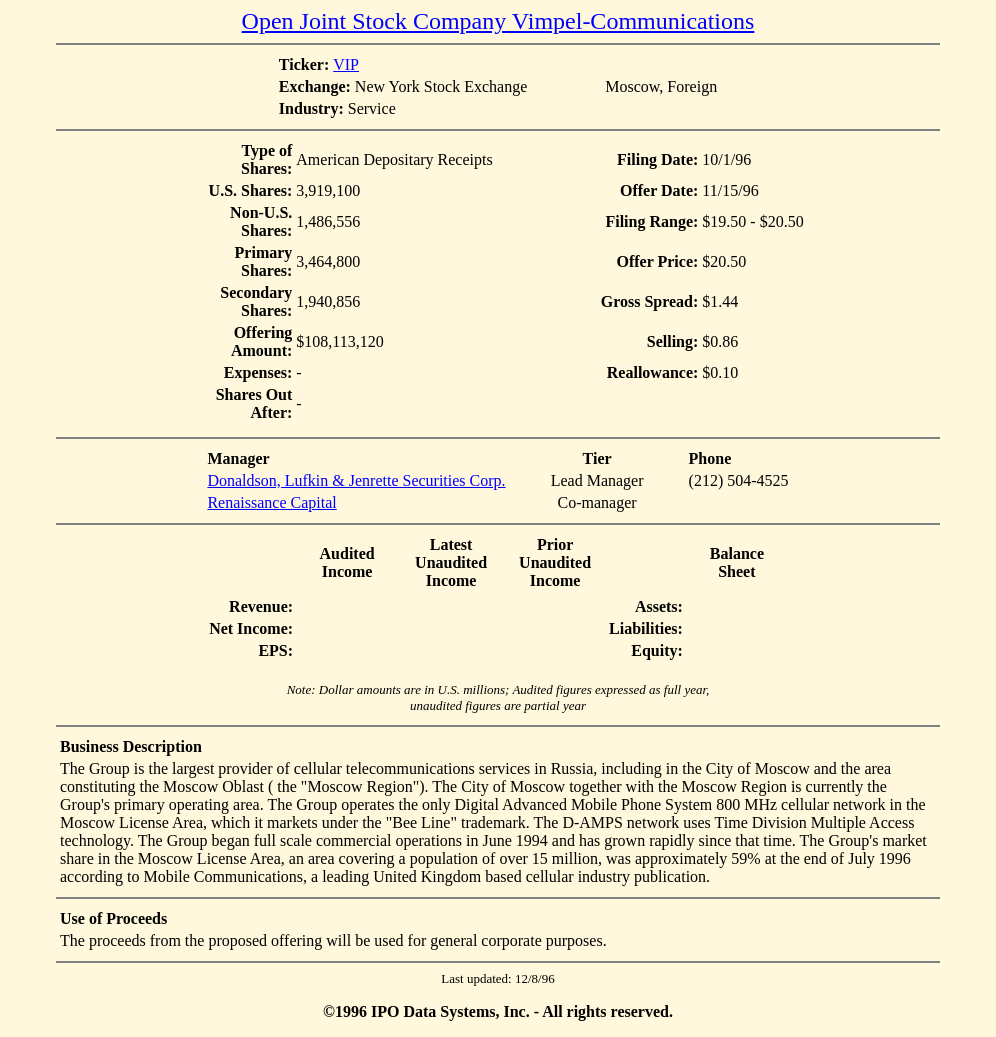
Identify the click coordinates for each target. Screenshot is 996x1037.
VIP (346, 64)
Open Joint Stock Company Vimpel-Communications (498, 21)
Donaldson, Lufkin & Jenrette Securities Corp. (356, 480)
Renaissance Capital (271, 502)
